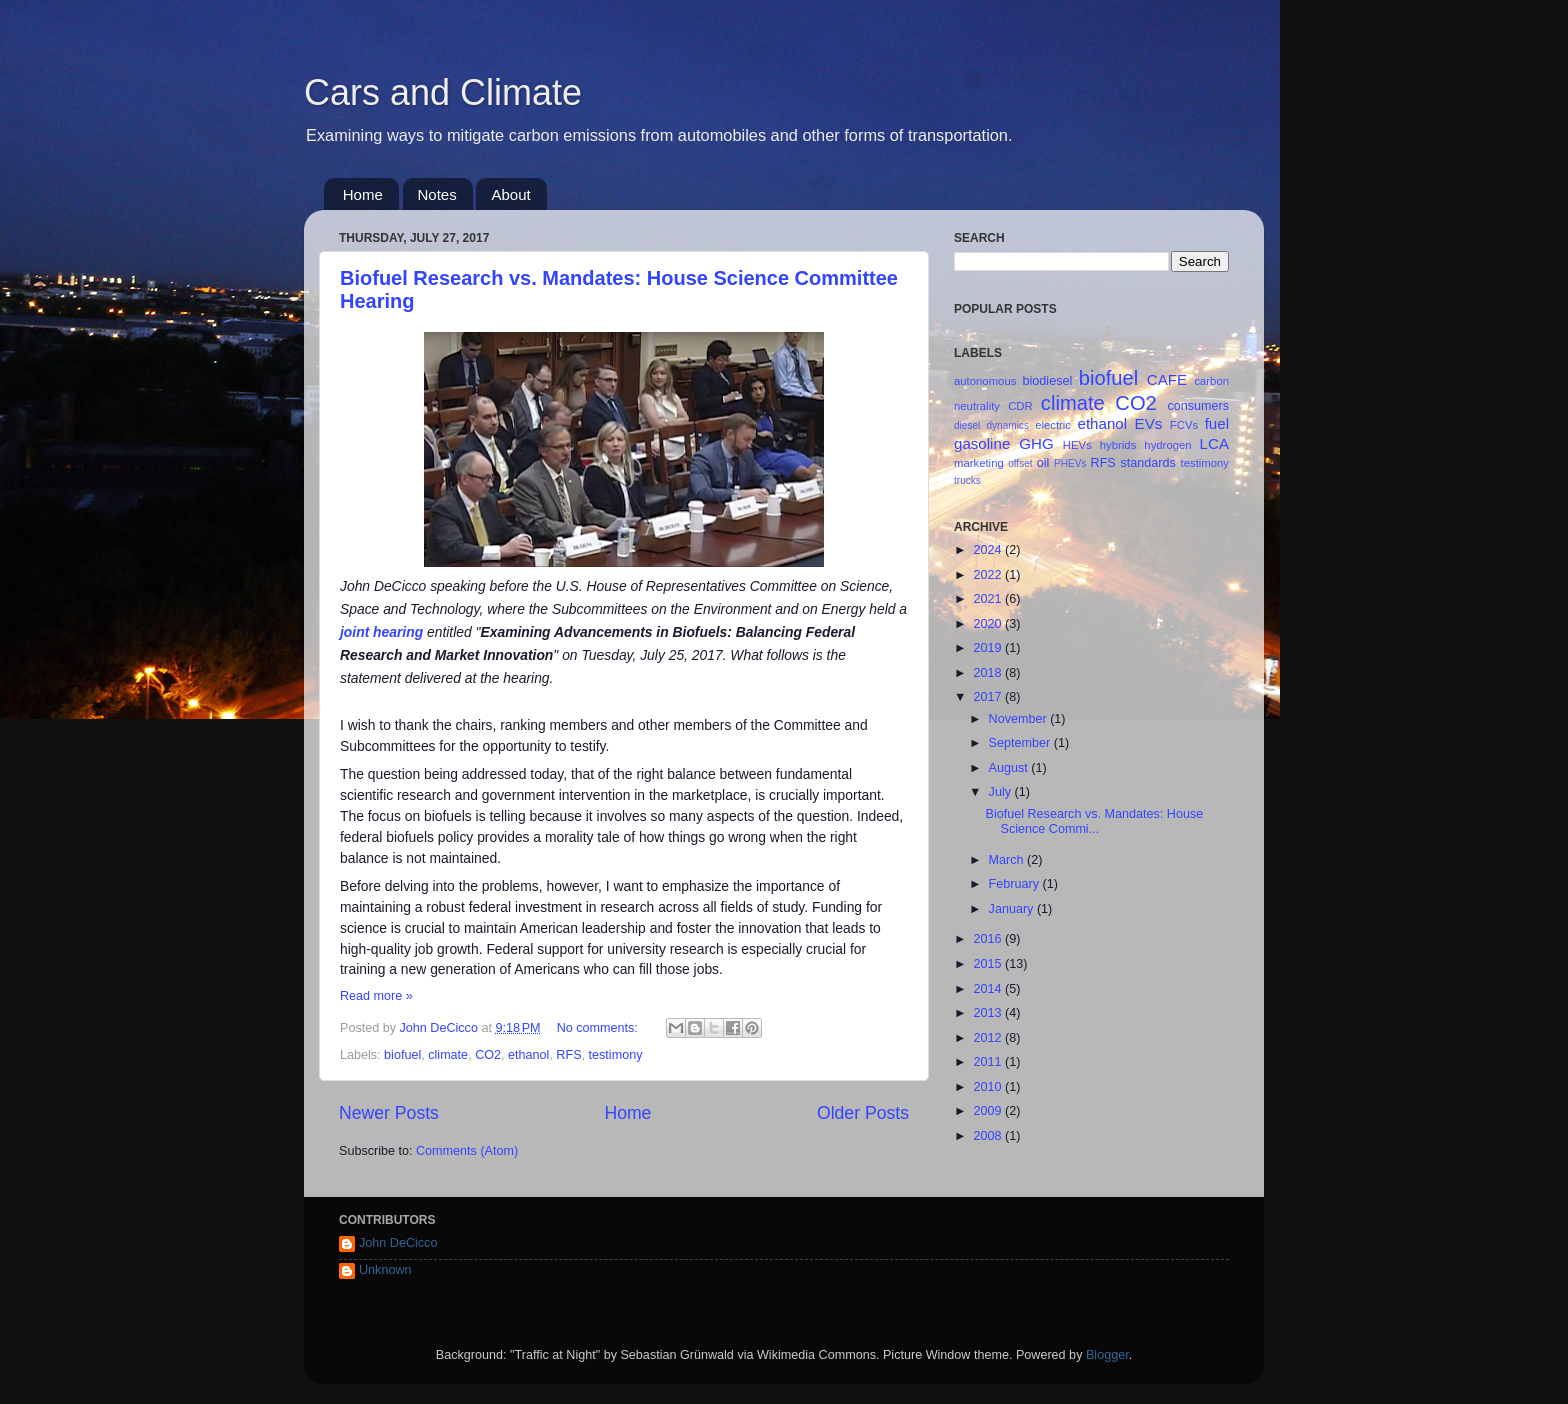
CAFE (1167, 379)
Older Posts (863, 1113)
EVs (1149, 423)
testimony (616, 1055)
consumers (1198, 406)
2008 (989, 1136)
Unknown (385, 1270)
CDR (1020, 406)
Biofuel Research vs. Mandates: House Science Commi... (1094, 821)
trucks (967, 480)
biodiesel (1048, 381)
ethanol (528, 1055)
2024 (989, 550)
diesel (967, 425)
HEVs (1077, 445)
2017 (989, 697)
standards (1147, 463)
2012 (989, 1038)
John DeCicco (398, 1243)
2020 (989, 624)
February (1016, 884)
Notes (437, 194)
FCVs (1184, 425)
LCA (1214, 443)
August (1010, 768)
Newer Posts (389, 1113)
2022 (989, 575)
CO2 (488, 1055)
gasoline (982, 443)
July (1002, 792)
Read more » (376, 996)
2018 (989, 673)
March (1008, 860)
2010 (989, 1087)
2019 (989, 648)
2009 (989, 1111)
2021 (989, 599)
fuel (1217, 423)
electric (1053, 425)
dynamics (1007, 425)
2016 (989, 939)
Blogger (1107, 1355)
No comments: (599, 1028)
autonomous (985, 381)
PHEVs (1070, 463)
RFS (568, 1055)
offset (1020, 463)
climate (448, 1055)
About (510, 194)
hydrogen (1167, 445)
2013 (989, 1013)
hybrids (1118, 445)
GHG (1036, 443)
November (1020, 719)
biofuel (402, 1055)
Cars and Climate (443, 92)
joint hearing (381, 632)
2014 (989, 989)
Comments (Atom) (467, 1151)
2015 (989, 964)
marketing (979, 463)
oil (1043, 463)
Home (363, 194)
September (1021, 743)
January (1013, 909)
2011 (989, 1062)
